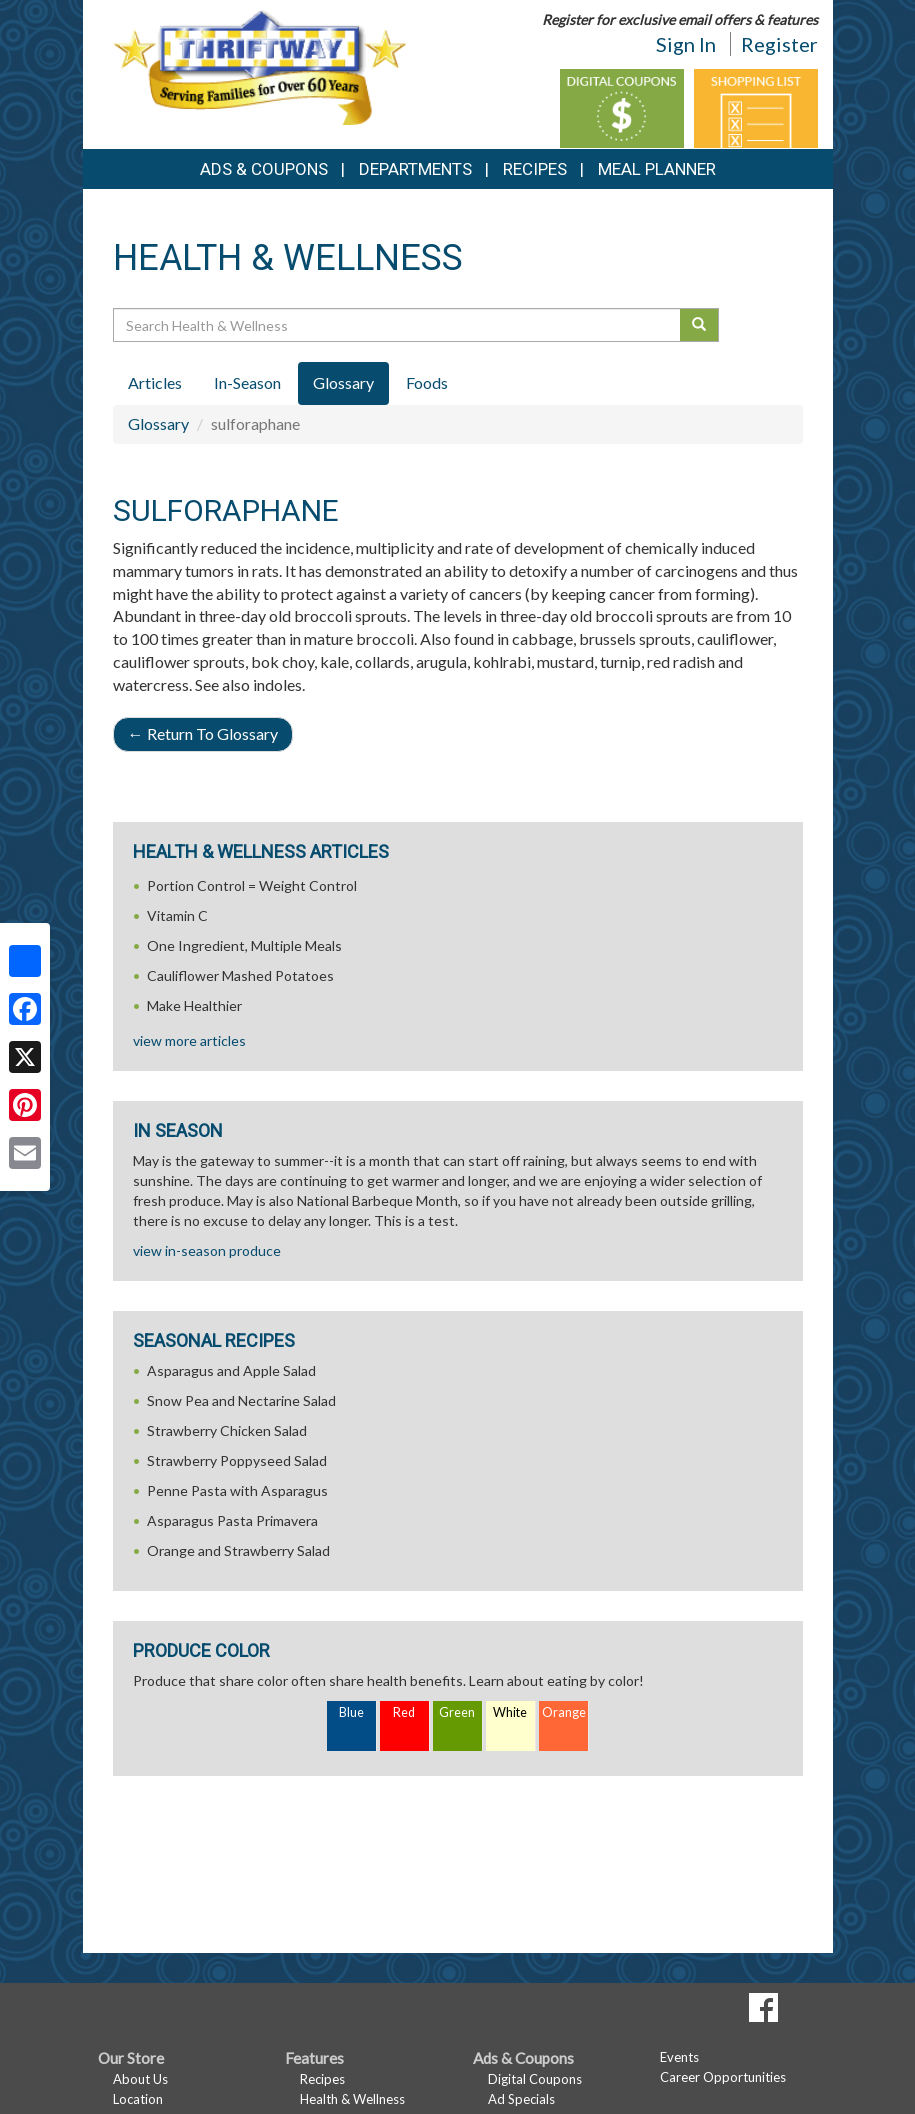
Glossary (158, 423)
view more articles (189, 1040)
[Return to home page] (259, 65)
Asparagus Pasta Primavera (232, 1520)
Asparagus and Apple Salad (231, 1370)
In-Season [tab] (247, 382)
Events (679, 2057)
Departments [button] (415, 169)
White (510, 1712)
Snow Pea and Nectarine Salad (241, 1400)
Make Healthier (194, 1005)
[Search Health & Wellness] (398, 325)
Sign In (686, 44)
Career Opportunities (723, 2077)
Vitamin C (177, 915)
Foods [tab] (427, 382)
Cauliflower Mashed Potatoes (240, 975)
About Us (140, 2079)
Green (457, 1712)
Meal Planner (657, 169)
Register (779, 44)
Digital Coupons (535, 2079)
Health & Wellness (352, 2099)
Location (138, 2099)
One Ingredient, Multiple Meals (244, 945)
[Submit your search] (699, 325)
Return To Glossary (203, 733)
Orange (564, 1712)
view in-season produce (207, 1250)
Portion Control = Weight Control (252, 885)
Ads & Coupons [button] (264, 169)
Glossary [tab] (343, 382)
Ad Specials (521, 2099)
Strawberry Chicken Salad (227, 1430)
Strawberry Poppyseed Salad (237, 1460)
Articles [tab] (155, 382)
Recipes (535, 169)
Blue (351, 1712)
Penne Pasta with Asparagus (237, 1490)
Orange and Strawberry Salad (238, 1550)
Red (404, 1712)
